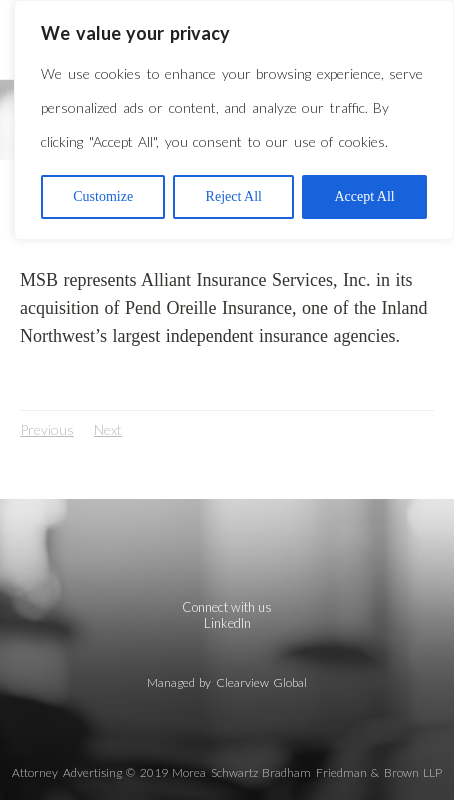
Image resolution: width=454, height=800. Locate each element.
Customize (103, 196)
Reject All (234, 196)
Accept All (364, 196)
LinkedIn (227, 623)
